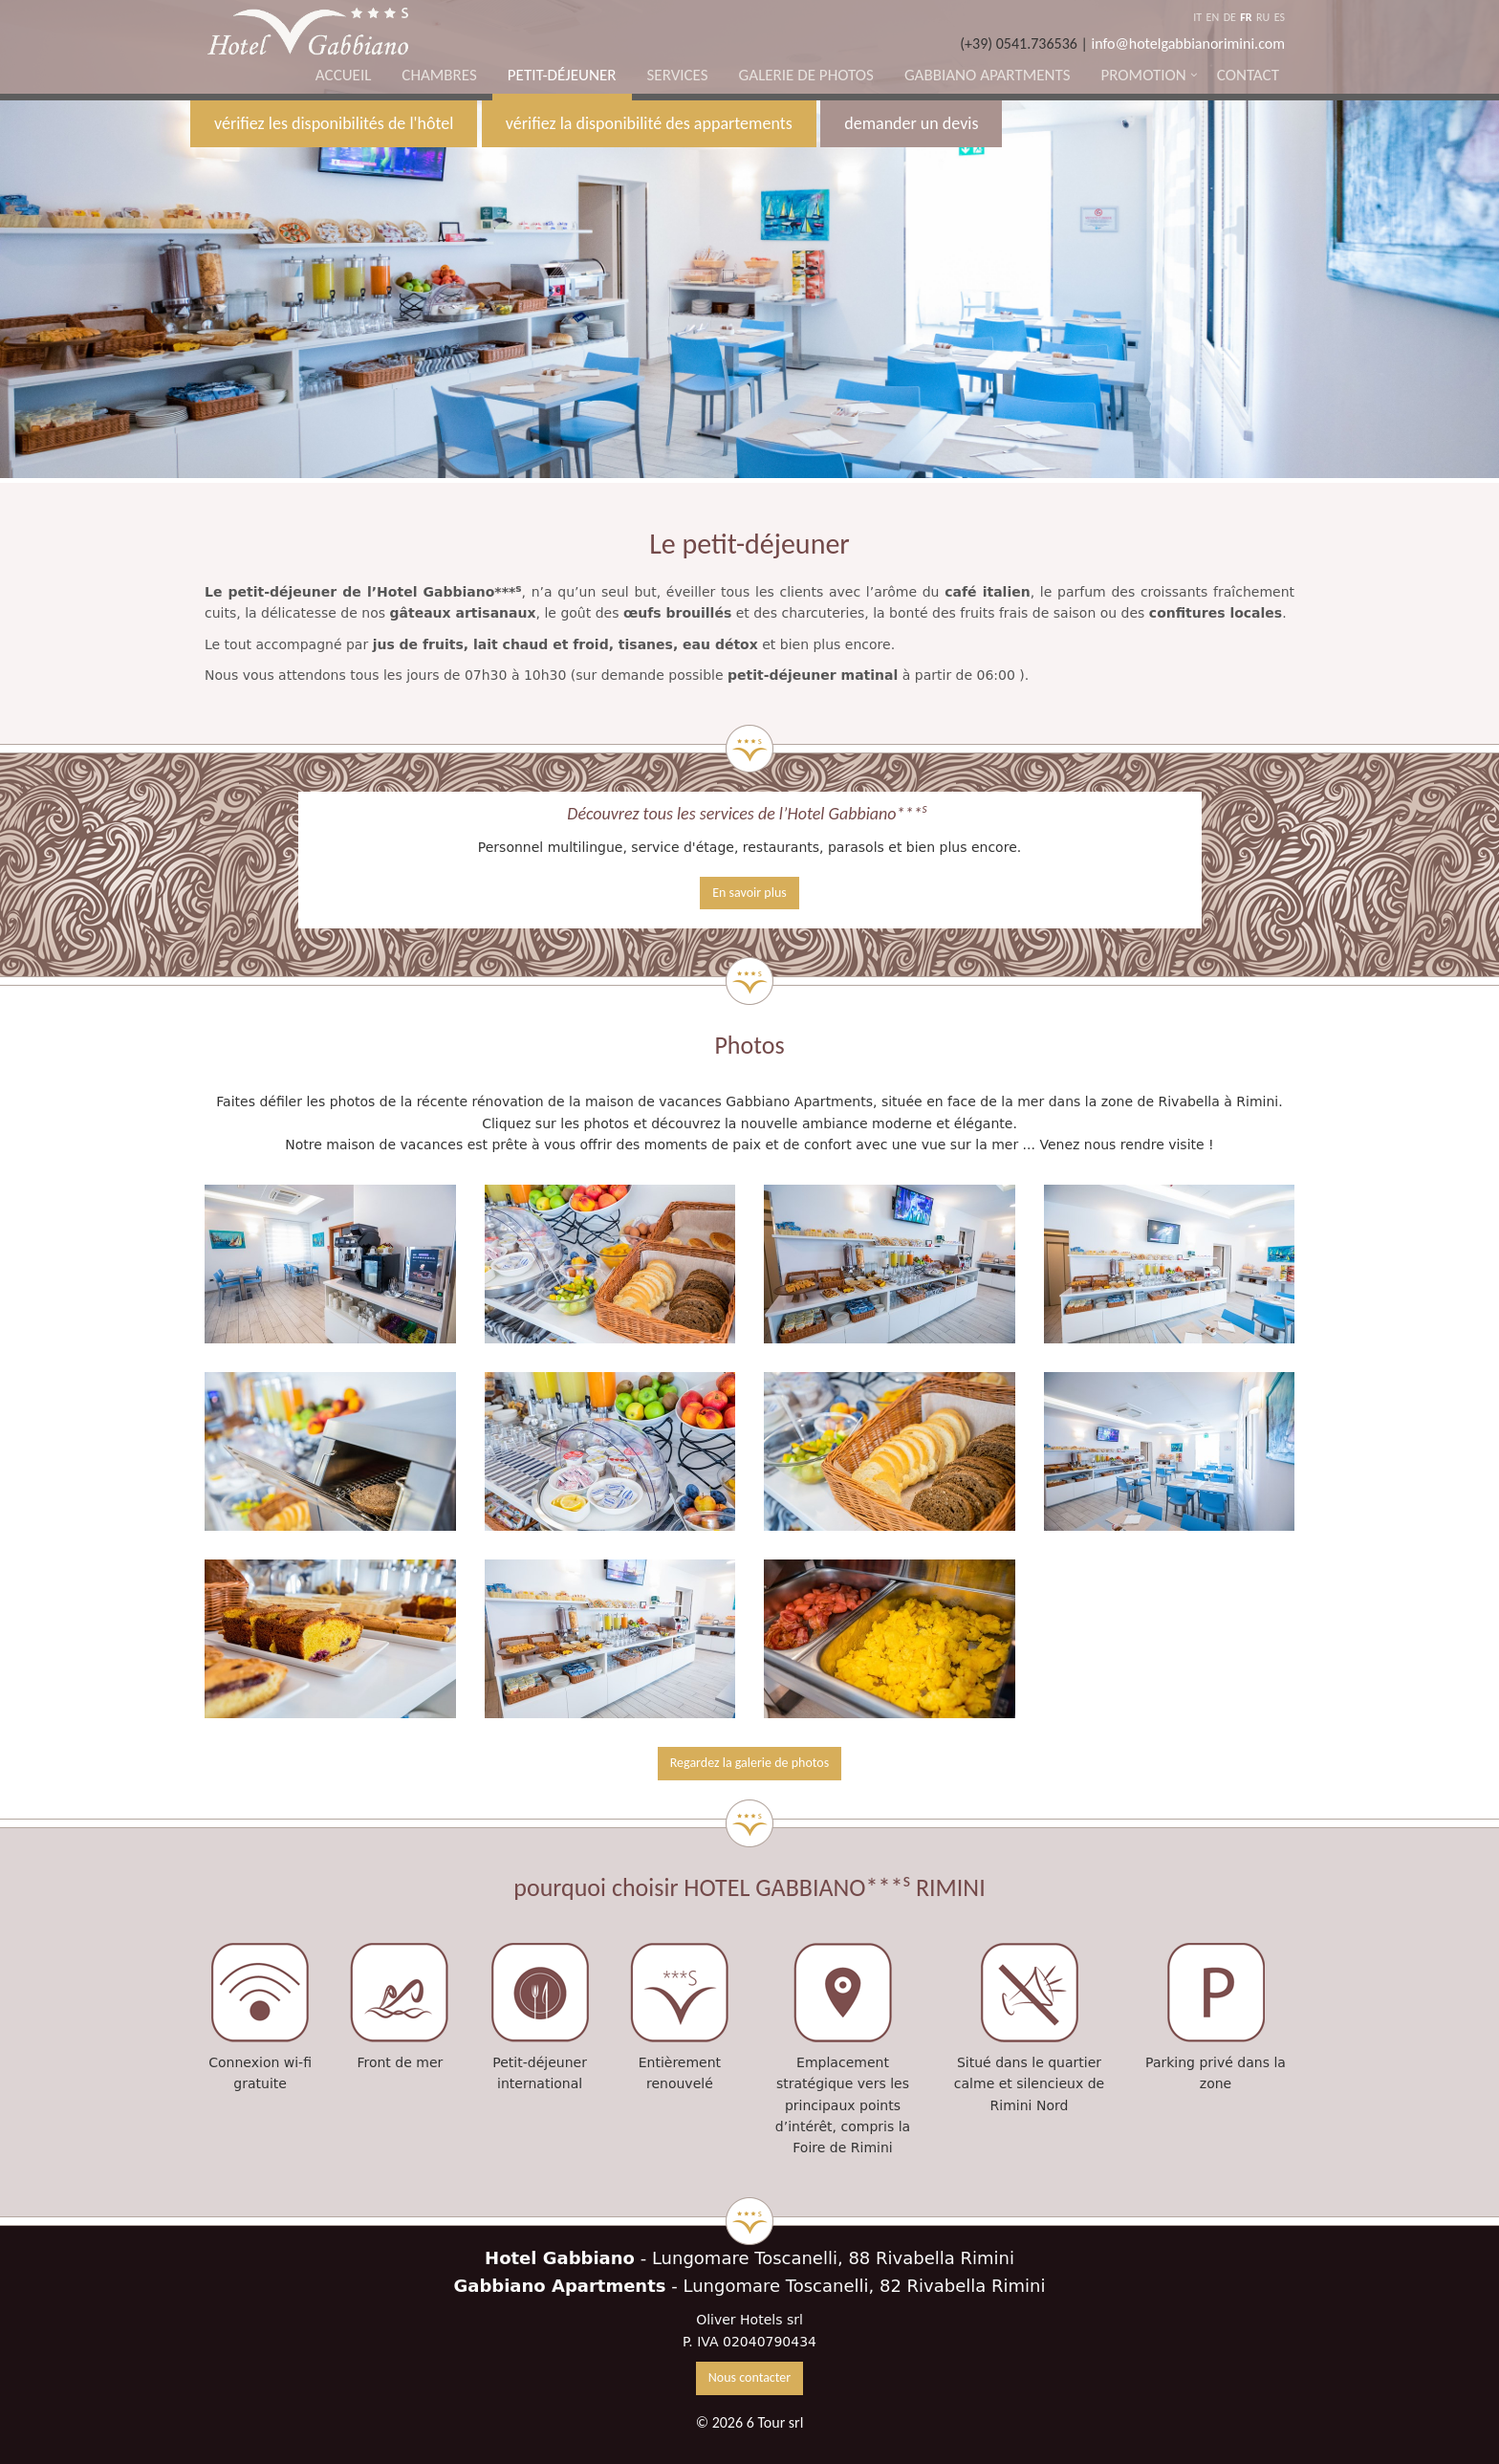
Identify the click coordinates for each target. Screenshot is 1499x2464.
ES (1279, 17)
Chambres (439, 75)
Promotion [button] (1143, 75)
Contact (1248, 75)
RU (1263, 17)
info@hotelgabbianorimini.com (1189, 43)
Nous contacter (749, 2377)
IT (1197, 17)
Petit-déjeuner (562, 75)
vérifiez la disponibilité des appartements (649, 123)
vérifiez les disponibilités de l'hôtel (333, 123)
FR (1245, 17)
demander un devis (911, 123)
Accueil (343, 75)
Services (677, 75)
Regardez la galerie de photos (749, 1763)
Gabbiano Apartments (987, 75)
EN (1213, 17)
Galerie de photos (806, 75)
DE (1230, 17)
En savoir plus (749, 892)
